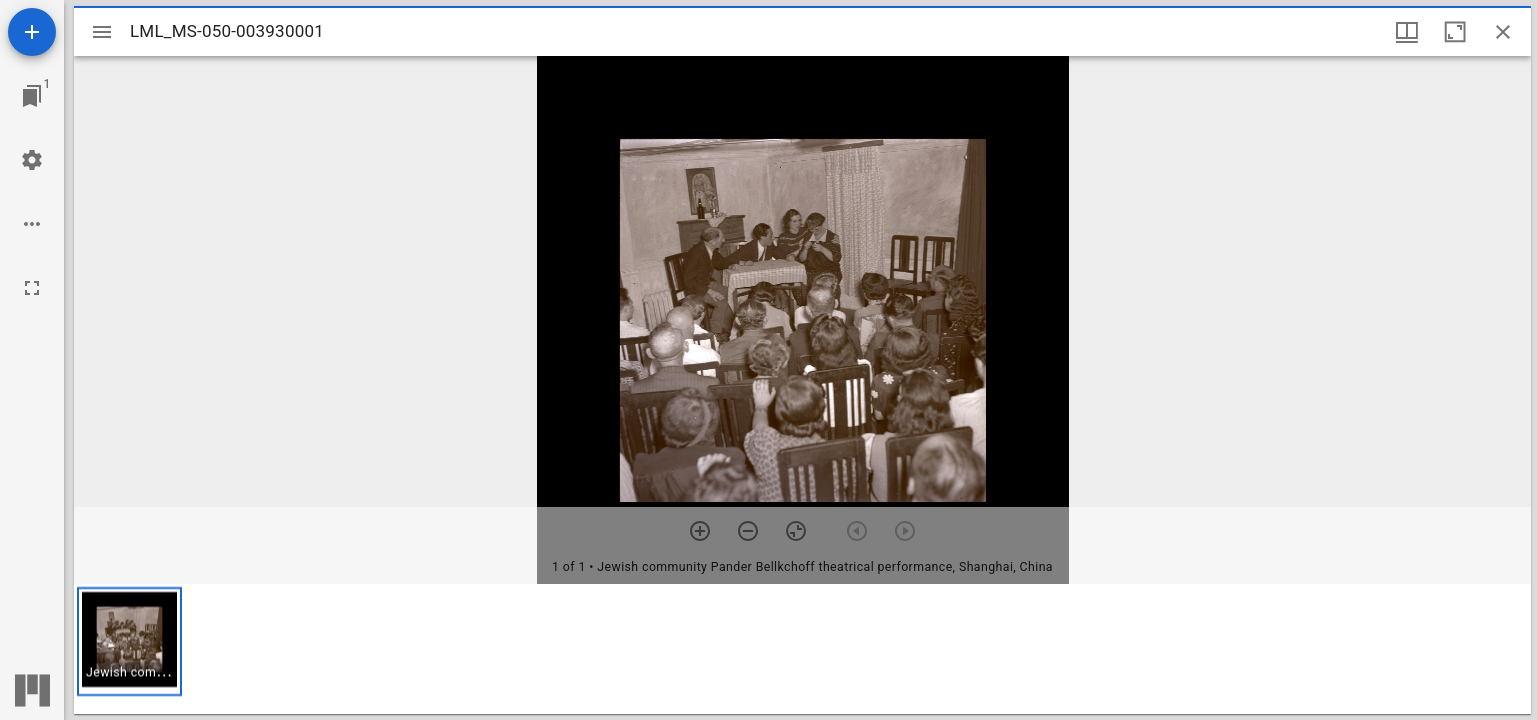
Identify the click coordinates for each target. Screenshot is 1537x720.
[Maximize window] (1455, 32)
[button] (129, 641)
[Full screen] (32, 288)
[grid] (802, 649)
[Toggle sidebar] (102, 32)
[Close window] (1503, 32)
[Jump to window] (32, 96)
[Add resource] (32, 32)
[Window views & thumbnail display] (1407, 32)
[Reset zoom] (796, 531)
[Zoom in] (700, 531)
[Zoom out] (748, 531)
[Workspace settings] (32, 160)
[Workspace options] (32, 224)
